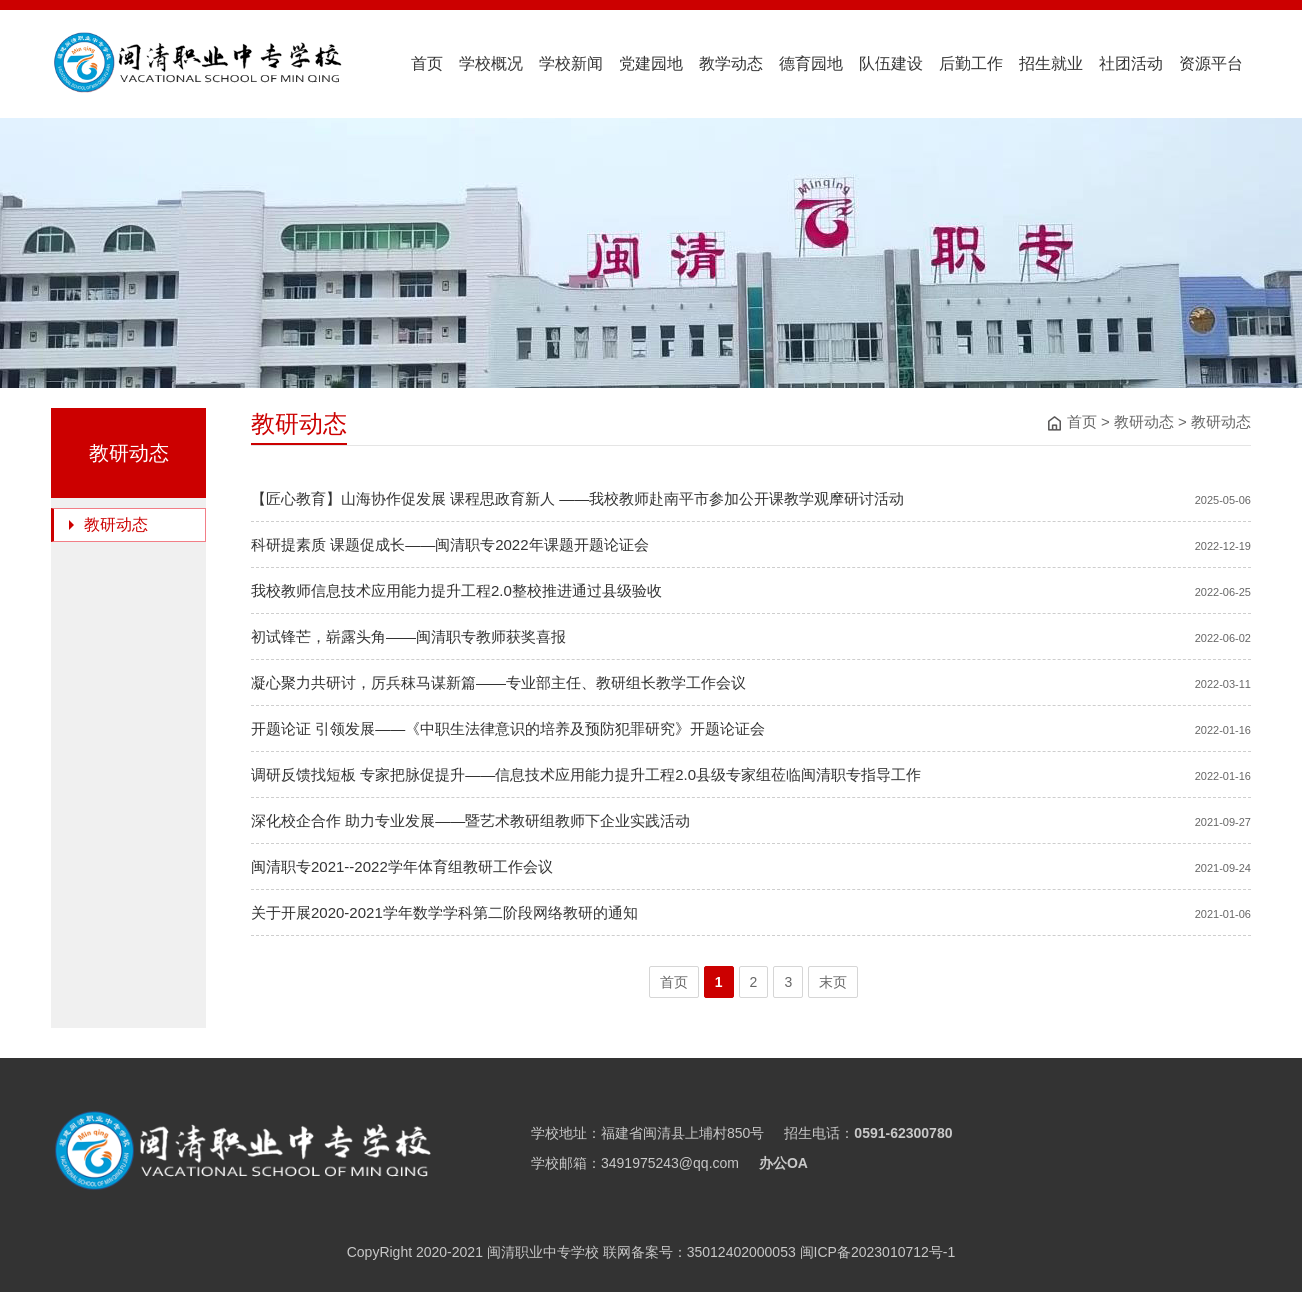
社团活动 (1131, 63)
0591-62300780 (903, 1133)
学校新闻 (571, 63)
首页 (427, 63)
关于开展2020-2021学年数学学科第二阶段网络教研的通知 (444, 912)
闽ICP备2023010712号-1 (876, 1252)
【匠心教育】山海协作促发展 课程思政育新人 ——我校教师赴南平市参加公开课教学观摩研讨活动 (577, 498)
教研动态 (1144, 421)
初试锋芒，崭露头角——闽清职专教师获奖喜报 (408, 636)
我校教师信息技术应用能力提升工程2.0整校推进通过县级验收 (456, 590)
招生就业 (1051, 63)
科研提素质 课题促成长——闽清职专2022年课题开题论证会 (450, 544)
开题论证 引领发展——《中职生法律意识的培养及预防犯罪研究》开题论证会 (508, 728)
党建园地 (651, 63)
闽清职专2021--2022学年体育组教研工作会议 (402, 866)
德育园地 (811, 63)
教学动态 (731, 63)
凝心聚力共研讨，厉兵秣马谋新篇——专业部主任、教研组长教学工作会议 (498, 682)
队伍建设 (891, 63)
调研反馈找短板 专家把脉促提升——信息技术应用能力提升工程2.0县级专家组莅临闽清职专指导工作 (586, 774)
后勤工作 (971, 63)
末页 (833, 982)
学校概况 (491, 63)
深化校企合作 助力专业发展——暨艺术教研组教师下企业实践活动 (470, 820)
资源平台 (1211, 63)
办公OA (783, 1163)
